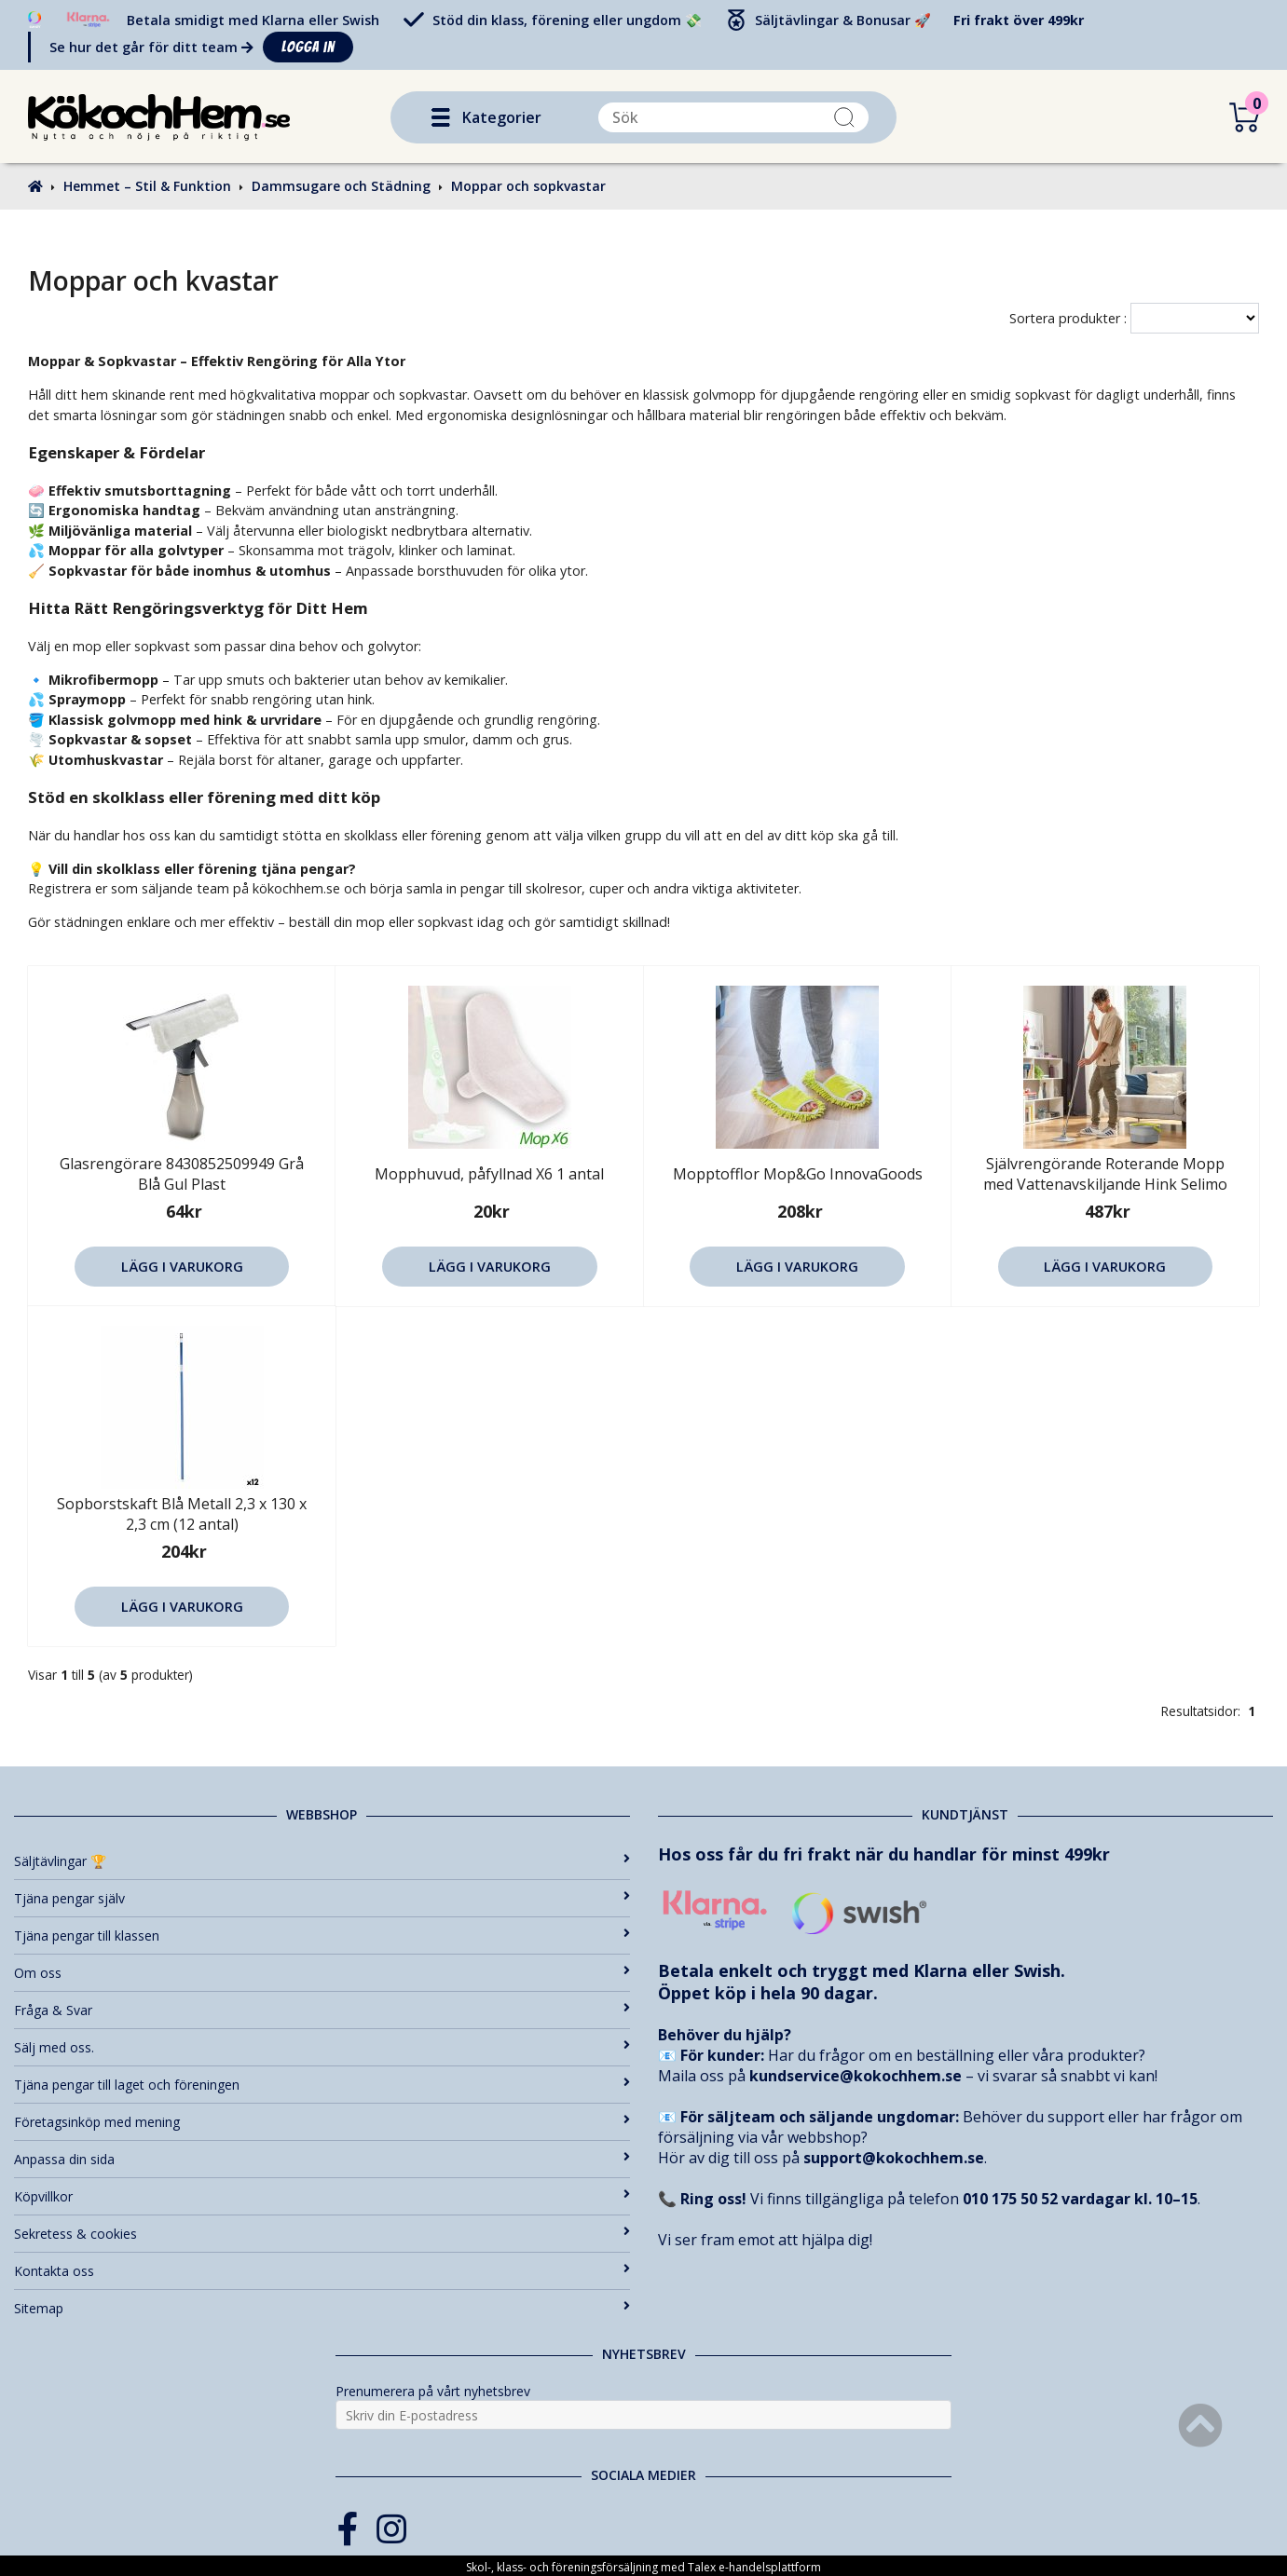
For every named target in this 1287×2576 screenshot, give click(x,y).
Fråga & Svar (322, 2010)
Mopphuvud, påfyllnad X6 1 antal (489, 1174)
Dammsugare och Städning (341, 186)
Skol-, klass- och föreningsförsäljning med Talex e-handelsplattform (643, 2567)
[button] (440, 117)
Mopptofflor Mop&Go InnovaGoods (798, 1174)
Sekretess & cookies (322, 2233)
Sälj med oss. (322, 2047)
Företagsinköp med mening (322, 2122)
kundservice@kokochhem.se (855, 2075)
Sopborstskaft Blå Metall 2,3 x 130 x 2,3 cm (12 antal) (182, 1513)
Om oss (322, 1973)
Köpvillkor (322, 2196)
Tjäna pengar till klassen (322, 1935)
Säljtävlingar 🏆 (322, 1861)
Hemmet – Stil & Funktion (147, 186)
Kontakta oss (322, 2271)
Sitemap (322, 2308)
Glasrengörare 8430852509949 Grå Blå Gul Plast (182, 1173)
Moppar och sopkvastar (528, 186)
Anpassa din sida (322, 2159)
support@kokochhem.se (893, 2157)
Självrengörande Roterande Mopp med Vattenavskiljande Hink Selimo (1105, 1173)
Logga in (308, 47)
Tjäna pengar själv (322, 1898)
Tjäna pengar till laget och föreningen (322, 2084)
